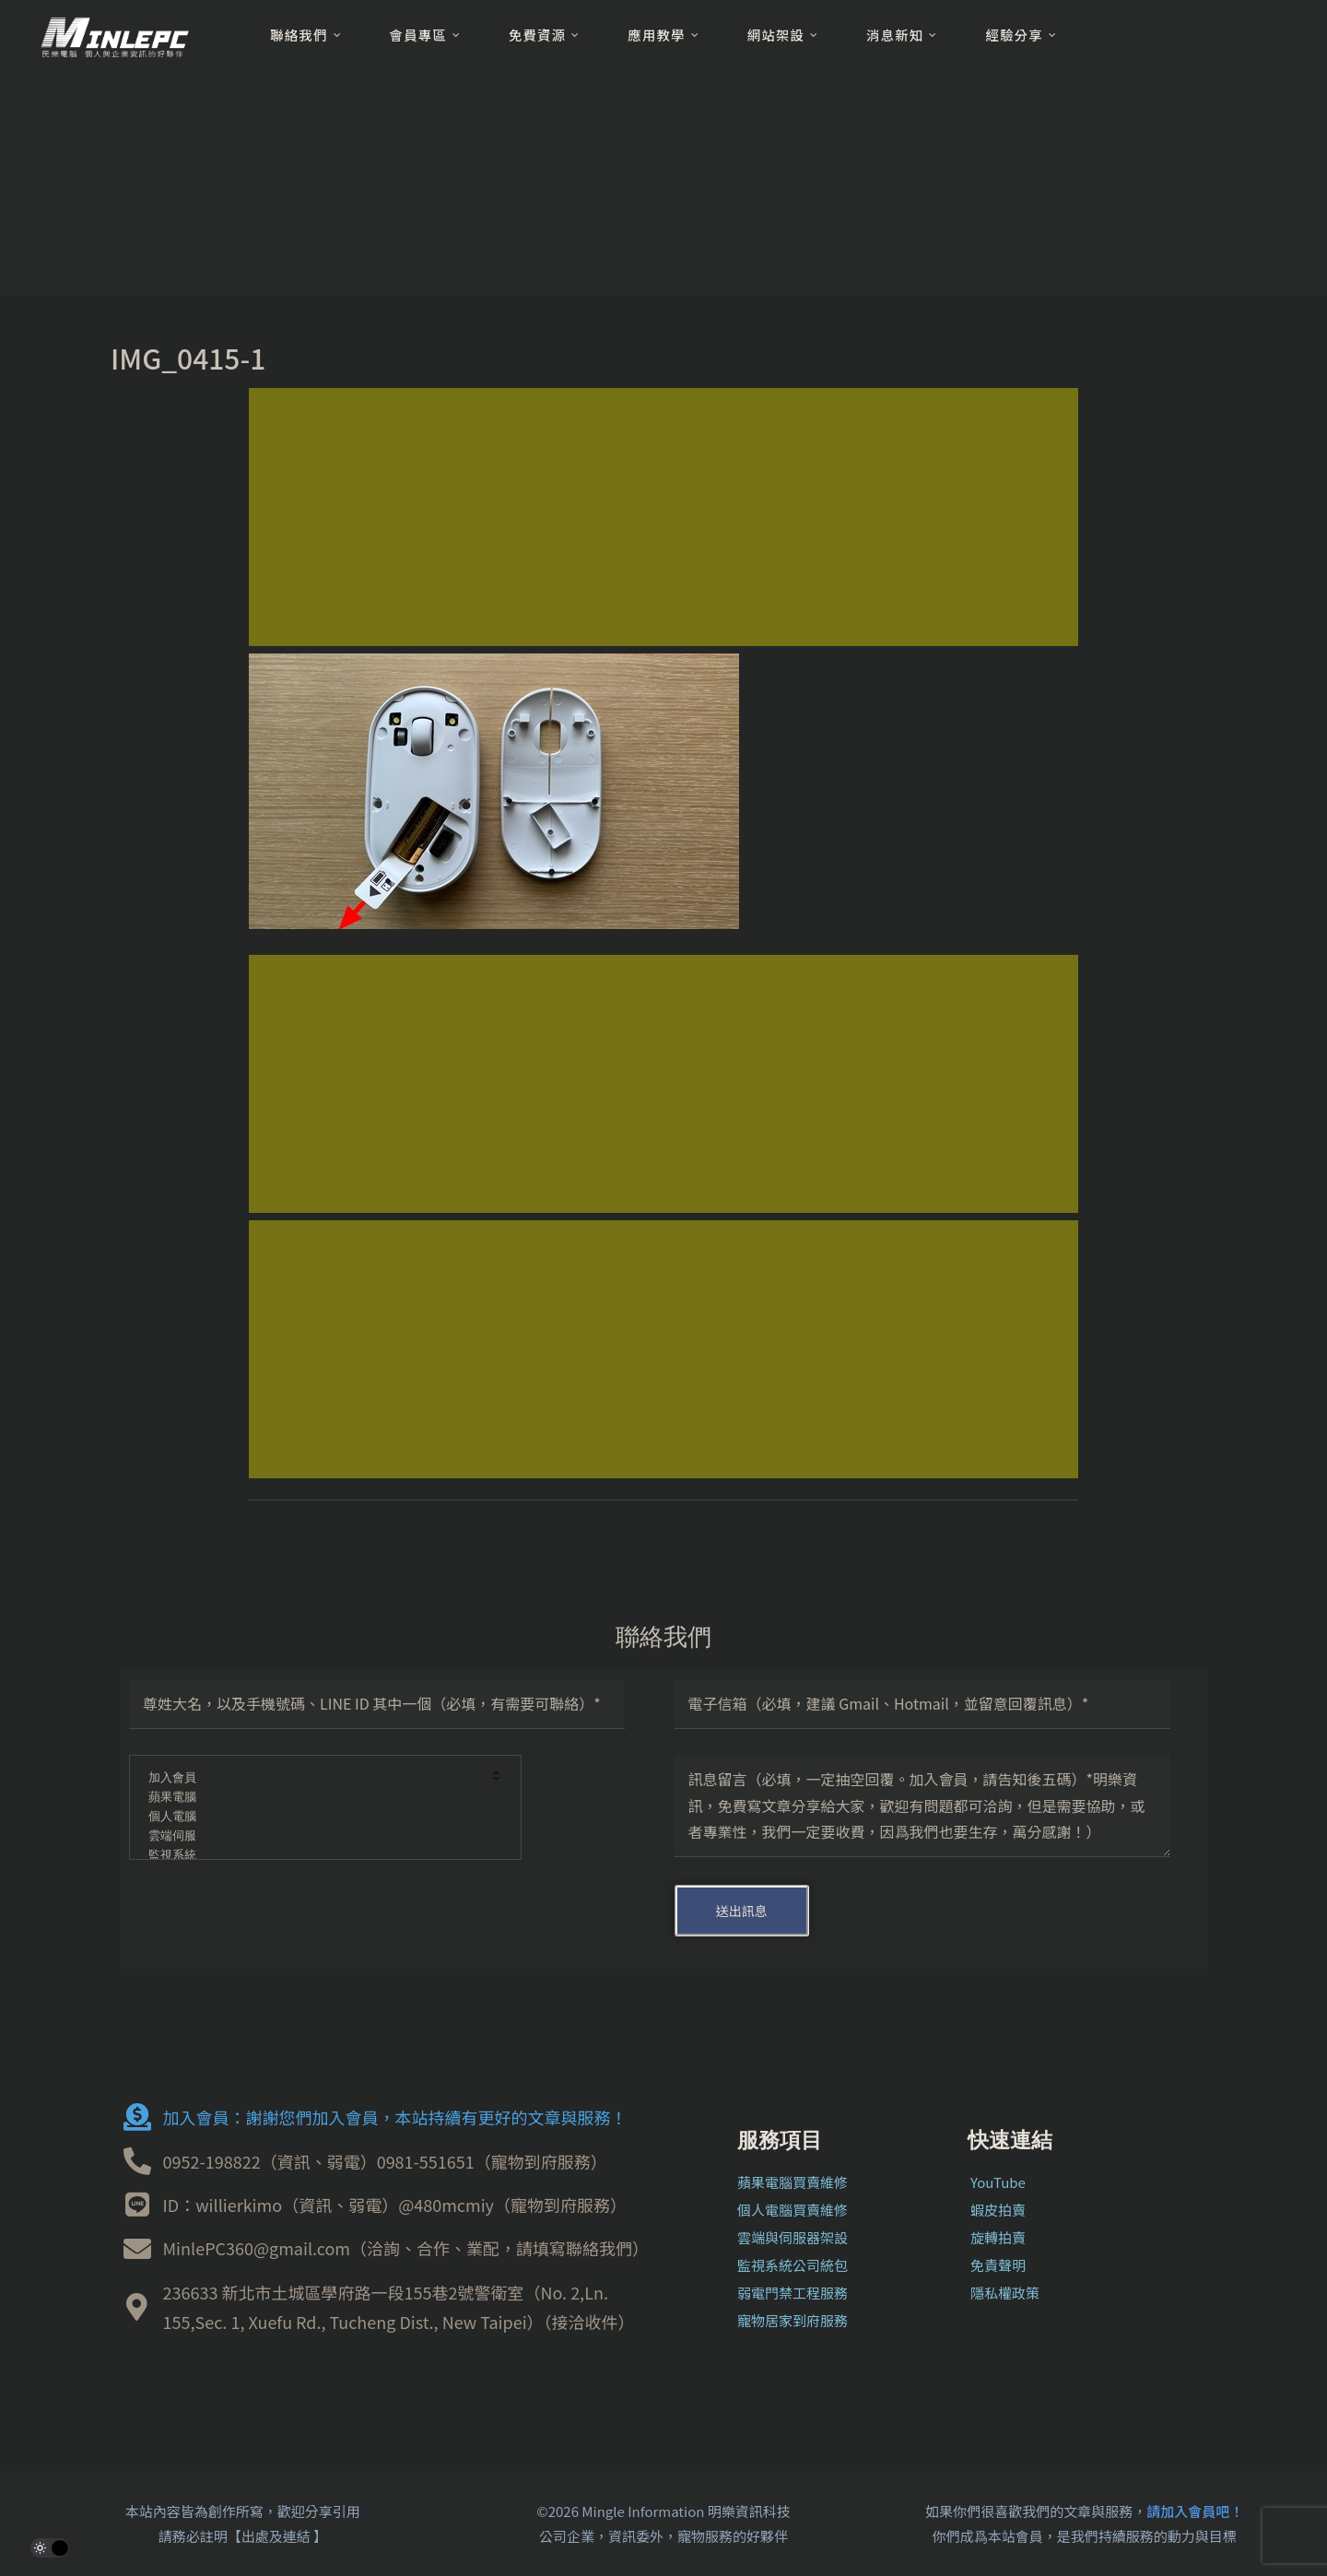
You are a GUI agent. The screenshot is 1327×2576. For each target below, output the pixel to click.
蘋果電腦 (313, 1797)
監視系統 (313, 1855)
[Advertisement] (663, 517)
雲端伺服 (313, 1836)
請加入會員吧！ (1194, 2511)
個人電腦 (313, 1817)
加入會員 (313, 1778)
